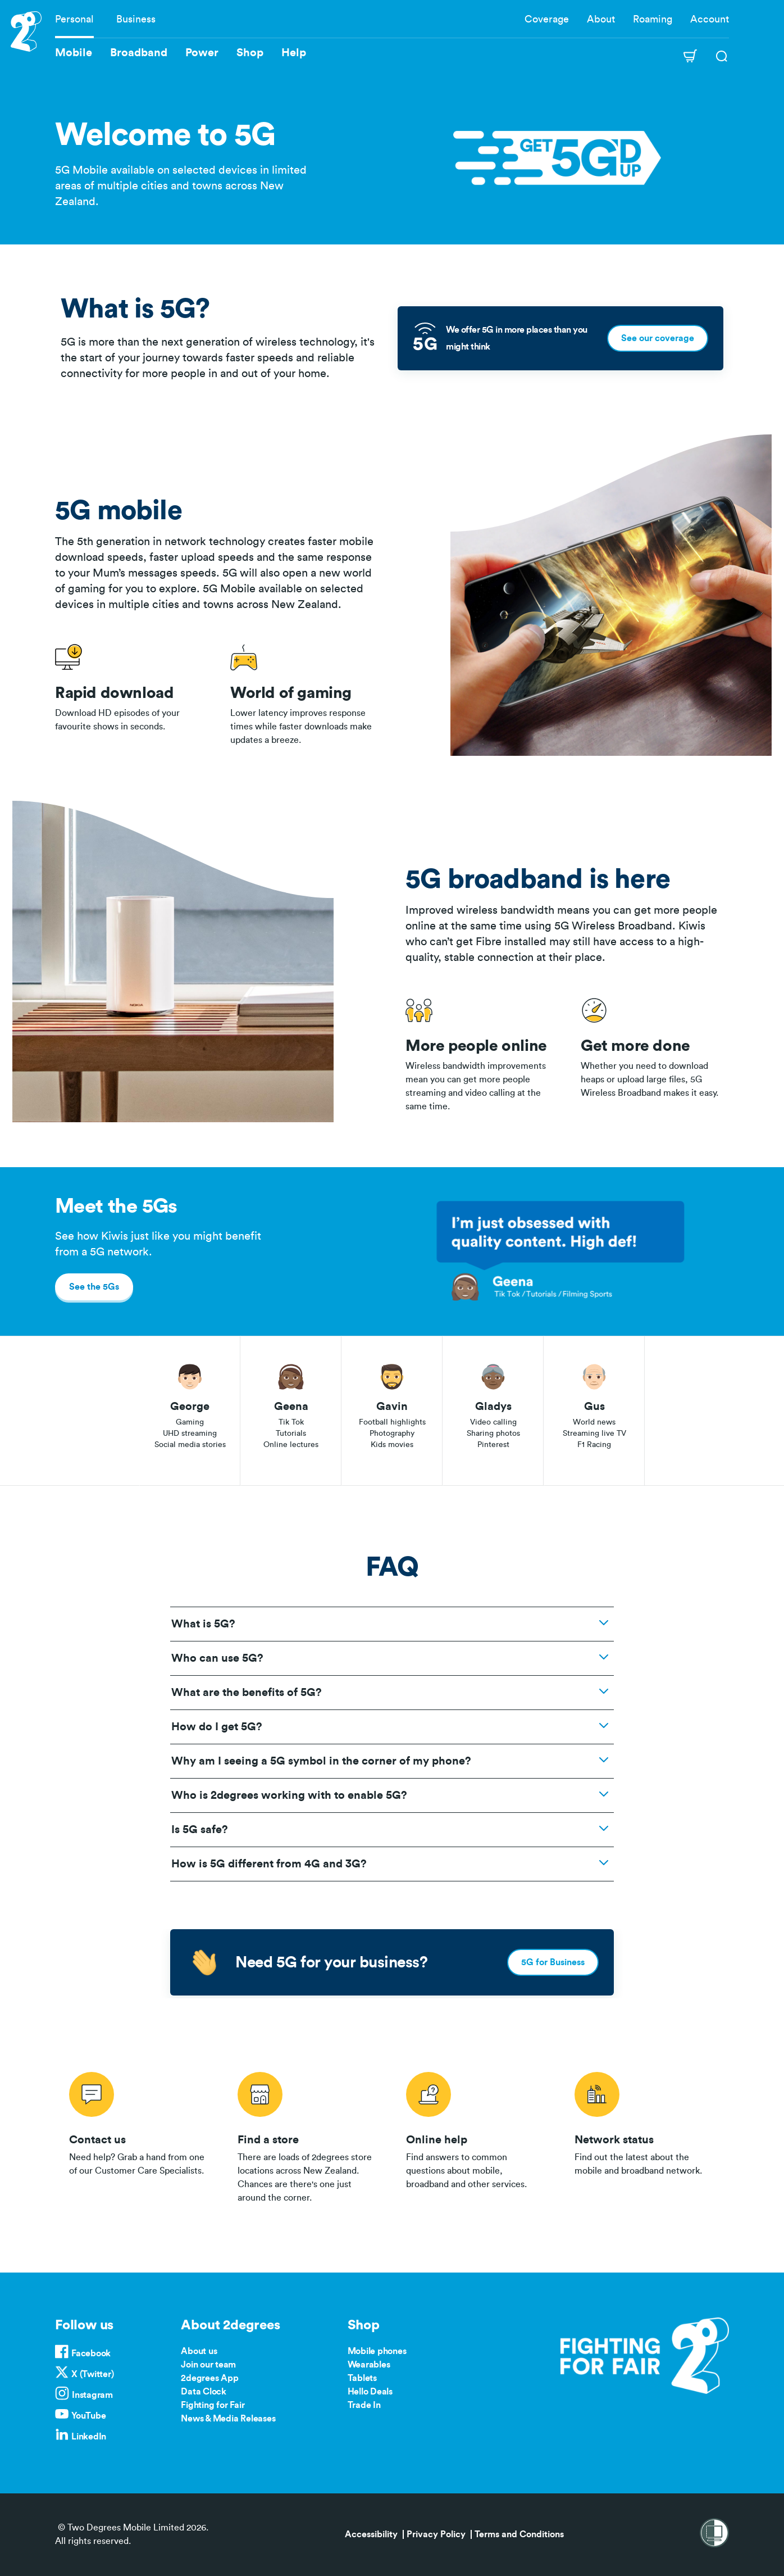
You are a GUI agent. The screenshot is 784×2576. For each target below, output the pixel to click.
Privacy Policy (436, 2534)
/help (476, 2135)
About (601, 19)
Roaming (652, 19)
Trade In (364, 2405)
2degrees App (209, 2378)
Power (201, 52)
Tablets (362, 2378)
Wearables (369, 2364)
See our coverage (657, 338)
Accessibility (371, 2534)
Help (293, 52)
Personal (74, 19)
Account (709, 19)
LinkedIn (88, 2436)
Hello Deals (370, 2391)
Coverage (547, 19)
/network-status (644, 2135)
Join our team (208, 2364)
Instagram (92, 2395)
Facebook (91, 2353)
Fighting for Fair (212, 2405)
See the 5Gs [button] (94, 1286)
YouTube (88, 2415)
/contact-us (139, 2135)
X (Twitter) (92, 2374)
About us (199, 2351)
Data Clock (203, 2391)
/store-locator (307, 2135)
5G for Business (553, 1962)
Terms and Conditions (519, 2534)
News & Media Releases (228, 2418)
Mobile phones (377, 2351)
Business (136, 19)
